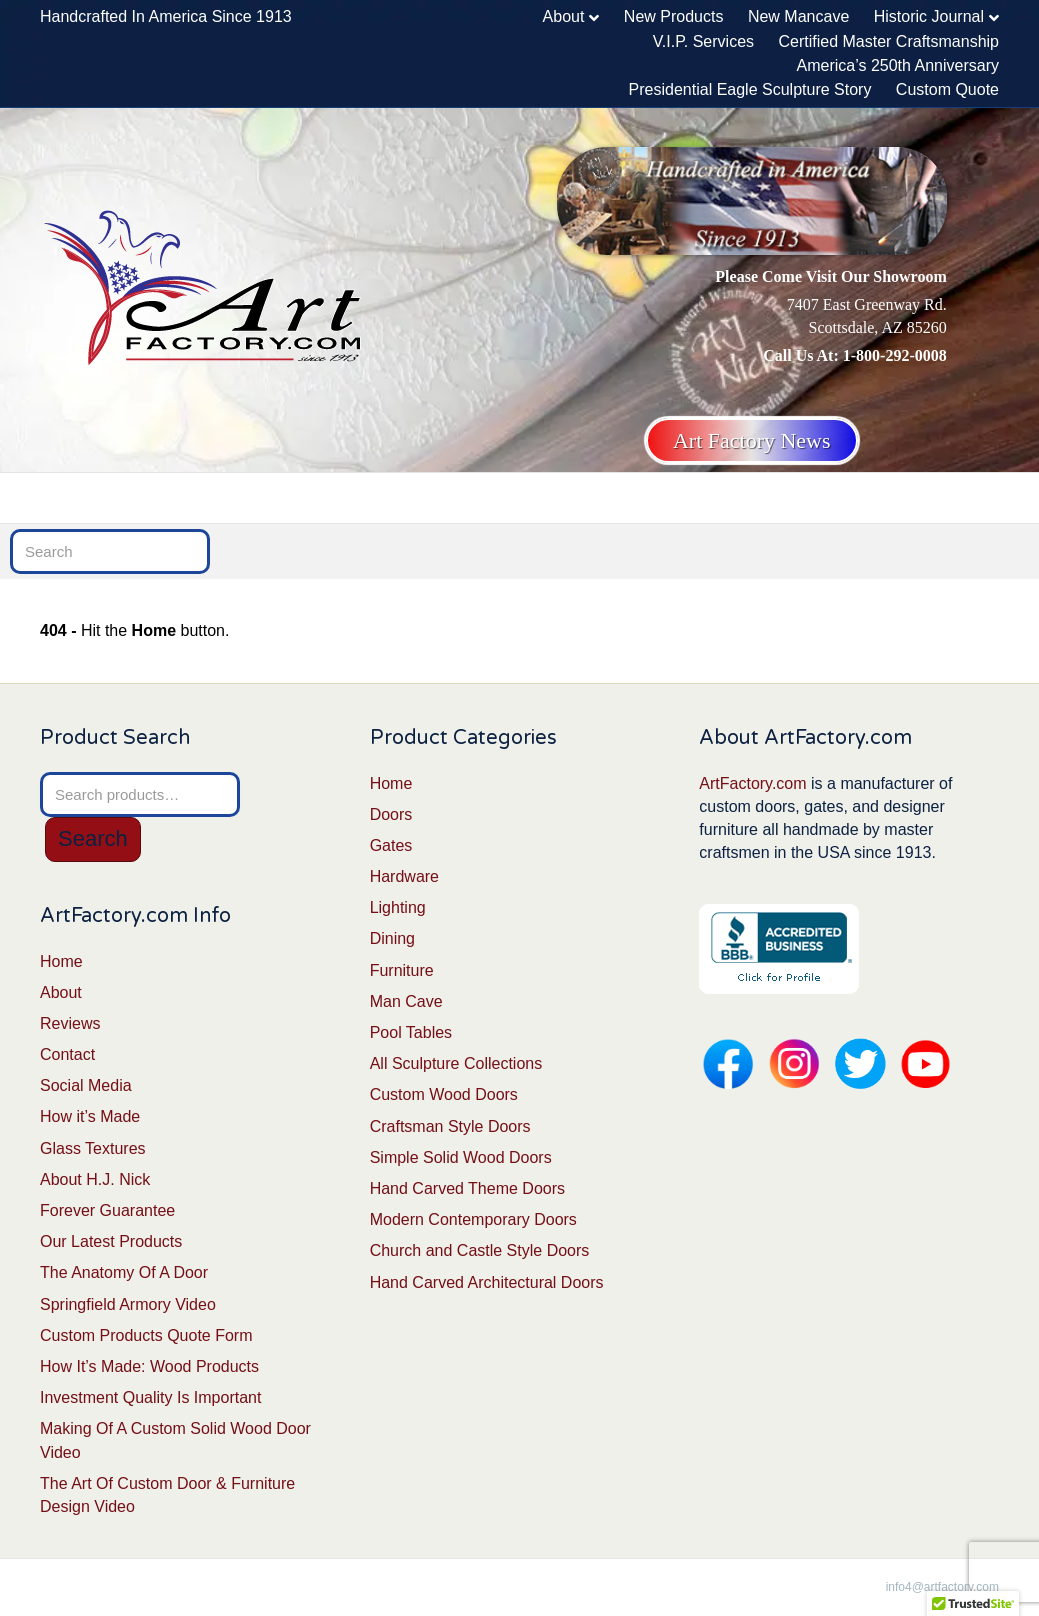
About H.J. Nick (95, 1179)
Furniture (666, 497)
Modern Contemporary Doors (473, 1219)
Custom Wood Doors (444, 1094)
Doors (146, 497)
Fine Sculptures (795, 497)
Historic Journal (929, 16)
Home (75, 497)
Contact (67, 1054)
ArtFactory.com (752, 783)
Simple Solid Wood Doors (461, 1157)
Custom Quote (947, 89)
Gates (231, 497)
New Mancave (798, 16)
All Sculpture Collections (456, 1063)
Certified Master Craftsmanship (888, 41)
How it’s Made (90, 1116)
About (564, 16)
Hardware (329, 497)
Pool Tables (411, 1032)
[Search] (985, 496)
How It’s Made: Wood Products (149, 1366)
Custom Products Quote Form (146, 1335)
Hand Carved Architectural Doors (487, 1282)
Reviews (70, 1023)
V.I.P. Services (703, 41)
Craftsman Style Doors (450, 1126)
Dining (392, 938)
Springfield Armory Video (128, 1304)
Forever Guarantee (107, 1210)
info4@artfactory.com (942, 1587)
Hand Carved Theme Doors (467, 1188)
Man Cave (925, 497)
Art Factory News (752, 440)
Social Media (86, 1085)
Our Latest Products (111, 1241)
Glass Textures (93, 1148)
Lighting (436, 497)
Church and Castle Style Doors (480, 1250)
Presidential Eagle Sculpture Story (750, 89)
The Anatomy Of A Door (124, 1272)
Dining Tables (557, 497)
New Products (674, 16)
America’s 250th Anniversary (898, 65)
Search (93, 838)
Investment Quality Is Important (150, 1397)
